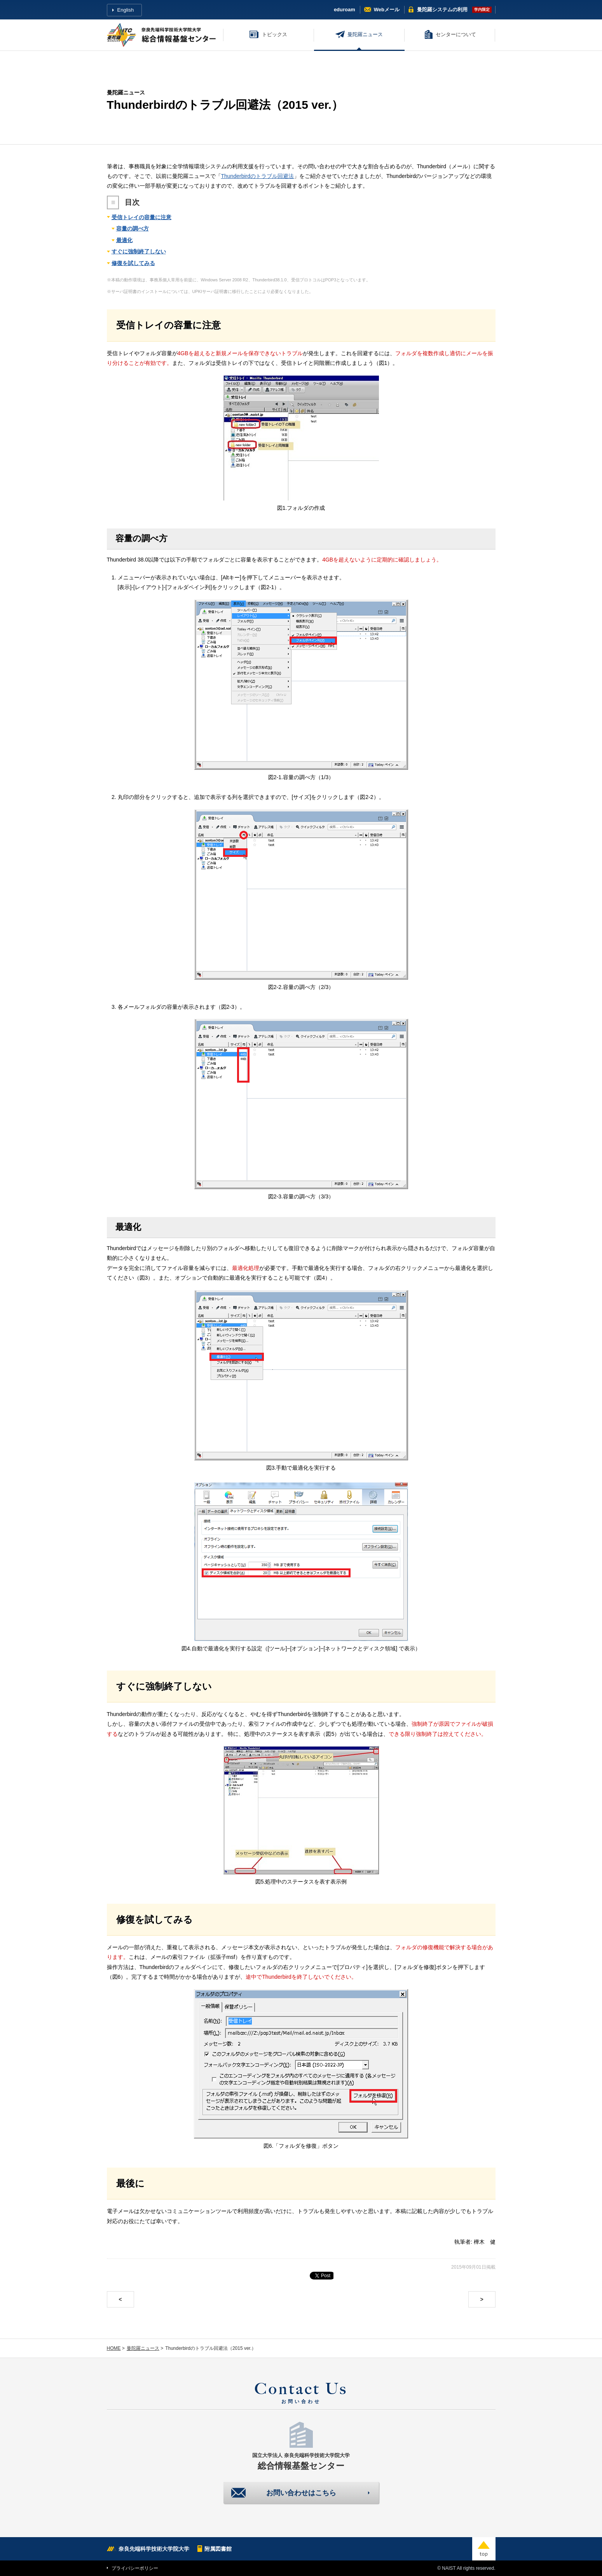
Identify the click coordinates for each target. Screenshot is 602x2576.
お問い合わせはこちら (301, 2493)
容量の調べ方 (132, 228)
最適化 (124, 240)
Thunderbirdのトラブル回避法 (257, 176)
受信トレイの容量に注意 (141, 217)
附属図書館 (218, 2549)
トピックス (274, 34)
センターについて (456, 34)
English (125, 10)
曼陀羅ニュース (365, 34)
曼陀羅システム (442, 9)
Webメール (387, 9)
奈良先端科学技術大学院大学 (154, 2549)
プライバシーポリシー (135, 2568)
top (484, 2548)
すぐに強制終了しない (139, 251)
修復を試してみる (133, 263)
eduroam (344, 9)
